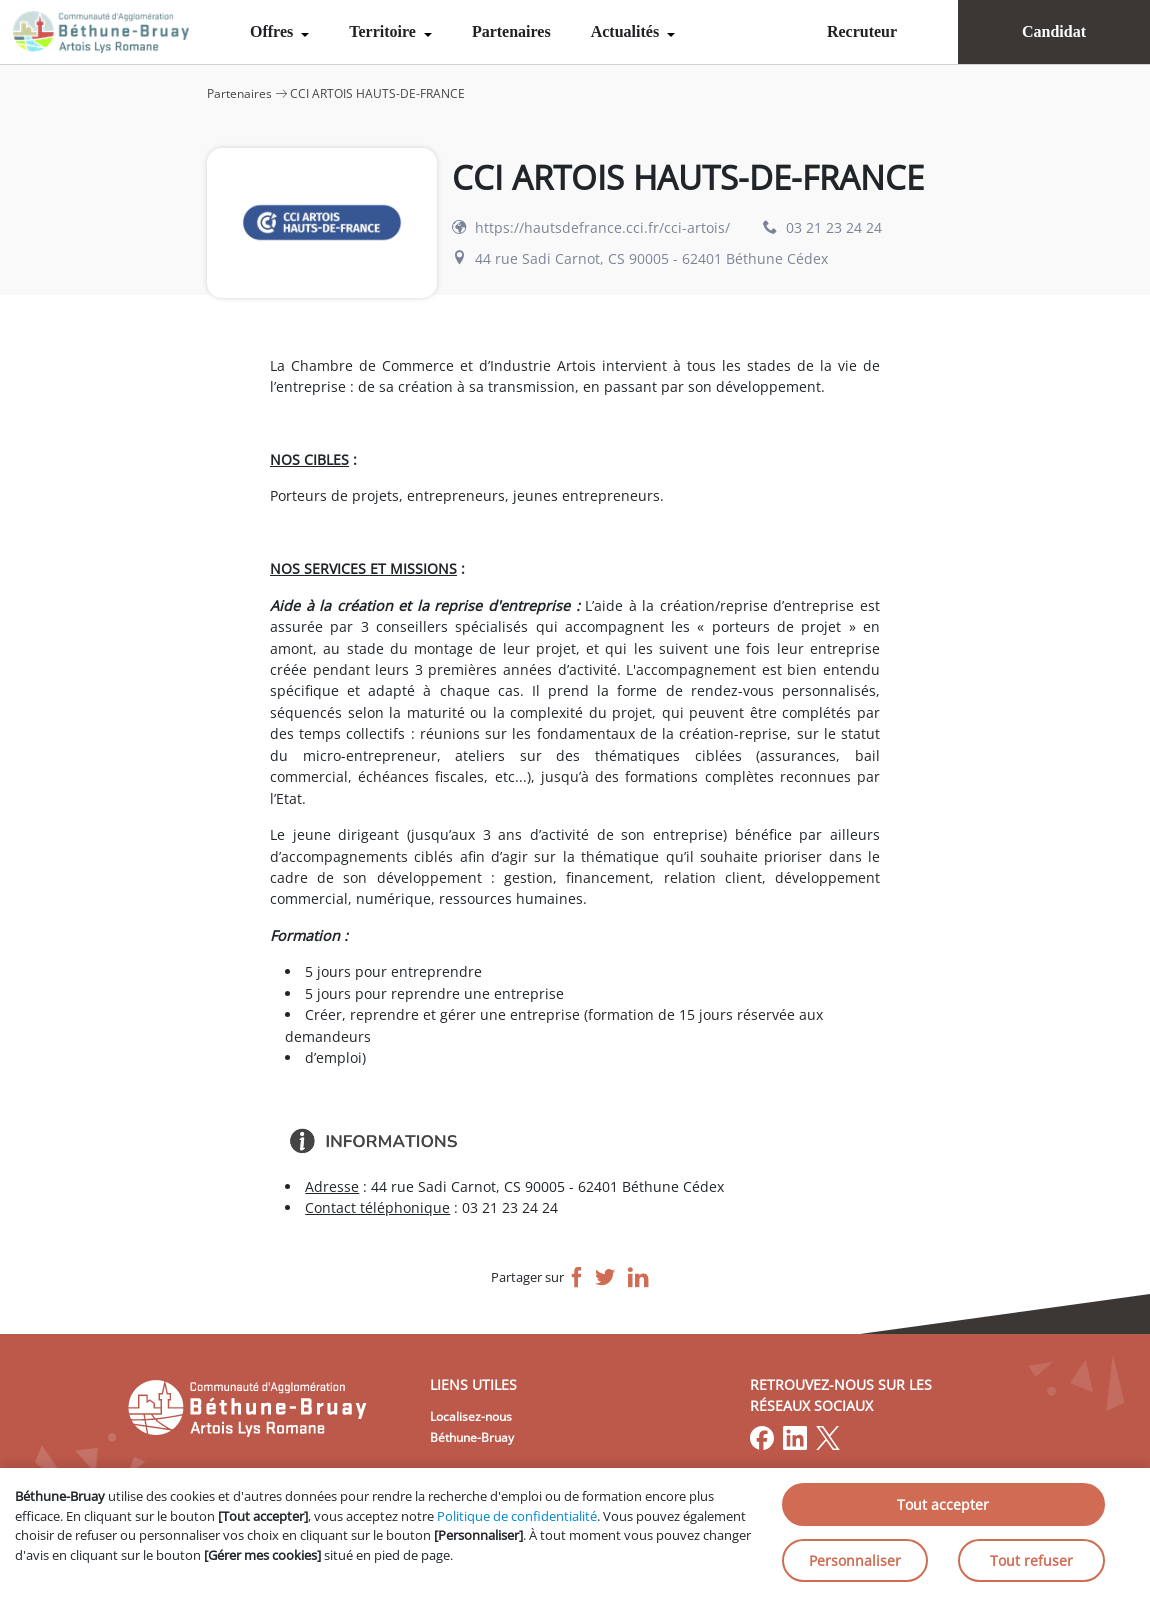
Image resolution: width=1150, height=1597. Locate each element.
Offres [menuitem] (273, 31)
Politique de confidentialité (517, 1516)
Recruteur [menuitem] (862, 31)
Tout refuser (1031, 1560)
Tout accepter (943, 1504)
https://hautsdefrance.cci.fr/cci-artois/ (602, 227)
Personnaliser (855, 1560)
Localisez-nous (471, 1416)
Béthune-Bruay (472, 1437)
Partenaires (511, 31)
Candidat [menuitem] (1054, 31)
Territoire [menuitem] (384, 31)
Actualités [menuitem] (627, 31)
